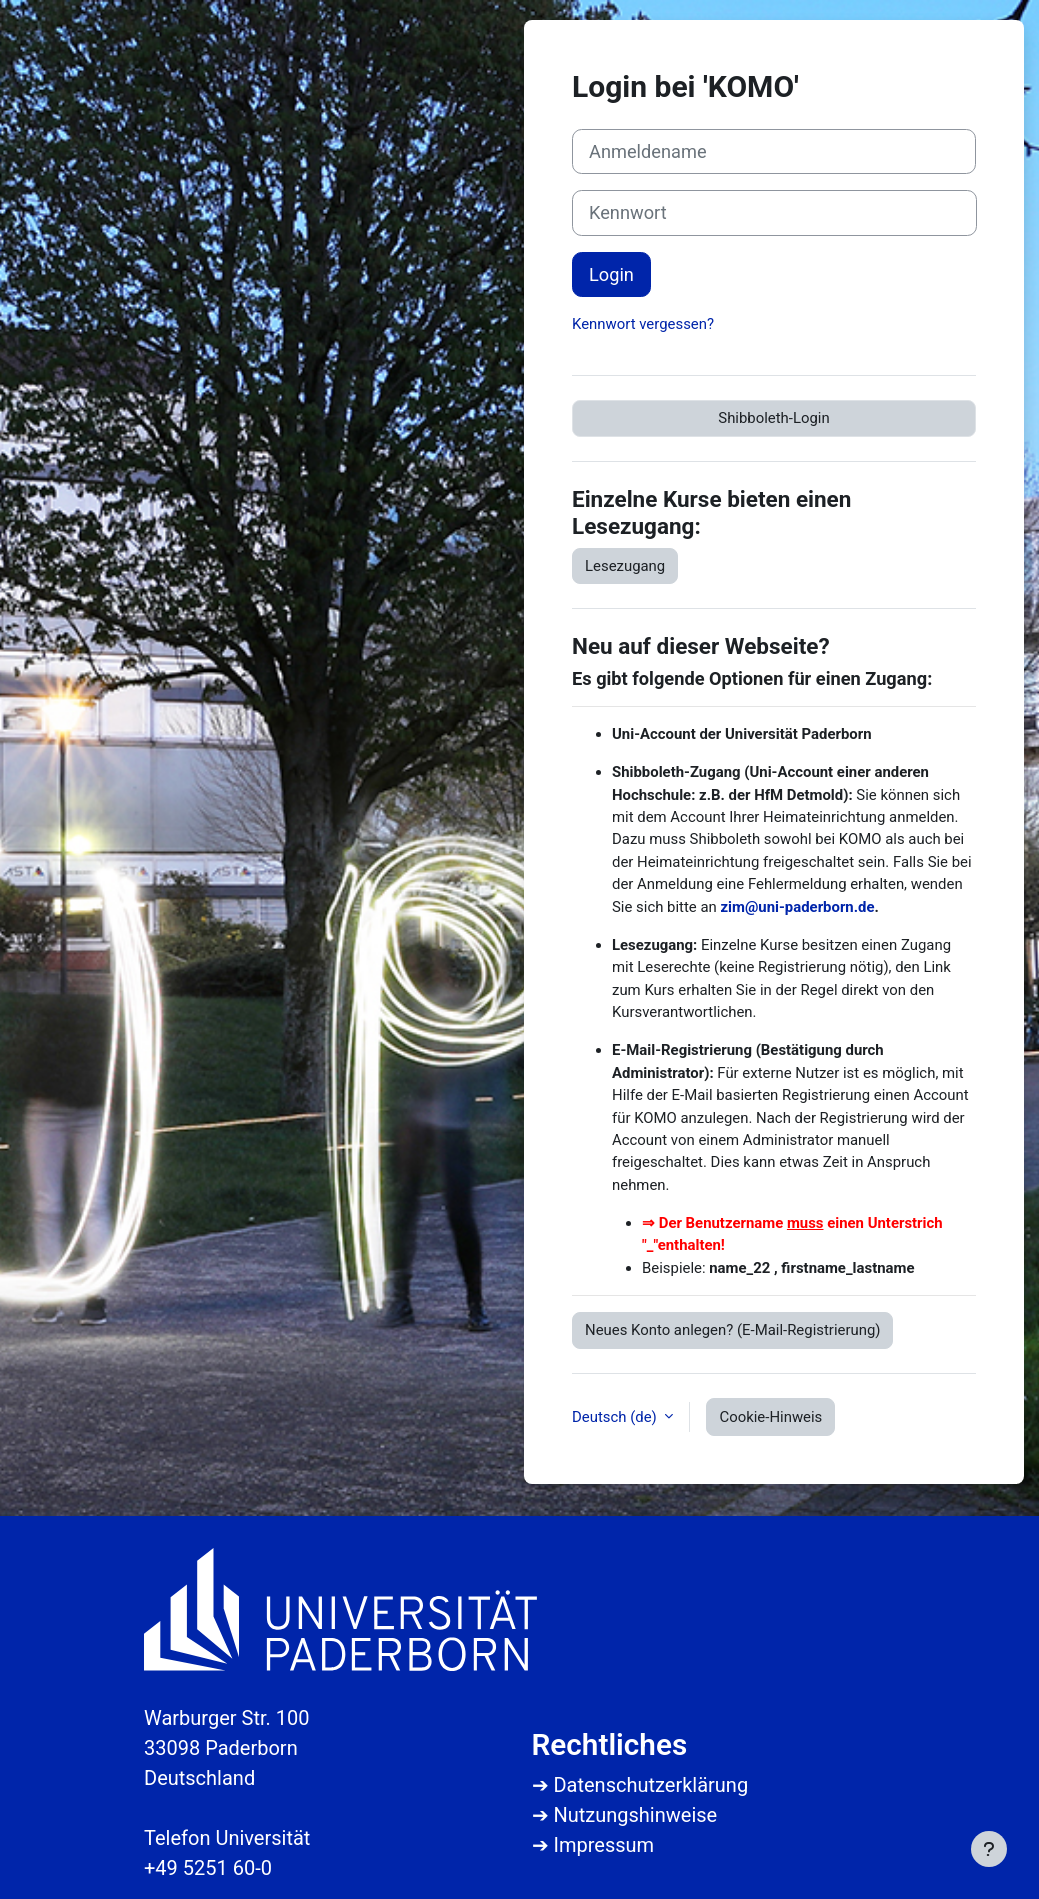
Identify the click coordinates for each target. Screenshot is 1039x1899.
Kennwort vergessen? (643, 324)
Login (611, 274)
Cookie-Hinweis (770, 1417)
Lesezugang (625, 566)
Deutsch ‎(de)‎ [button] (616, 1417)
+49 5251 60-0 (208, 1868)
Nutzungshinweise (635, 1815)
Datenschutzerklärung (650, 1785)
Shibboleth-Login (773, 418)
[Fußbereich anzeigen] (989, 1849)
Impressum (603, 1845)
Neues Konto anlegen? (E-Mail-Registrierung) (732, 1330)
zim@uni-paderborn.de (798, 907)
